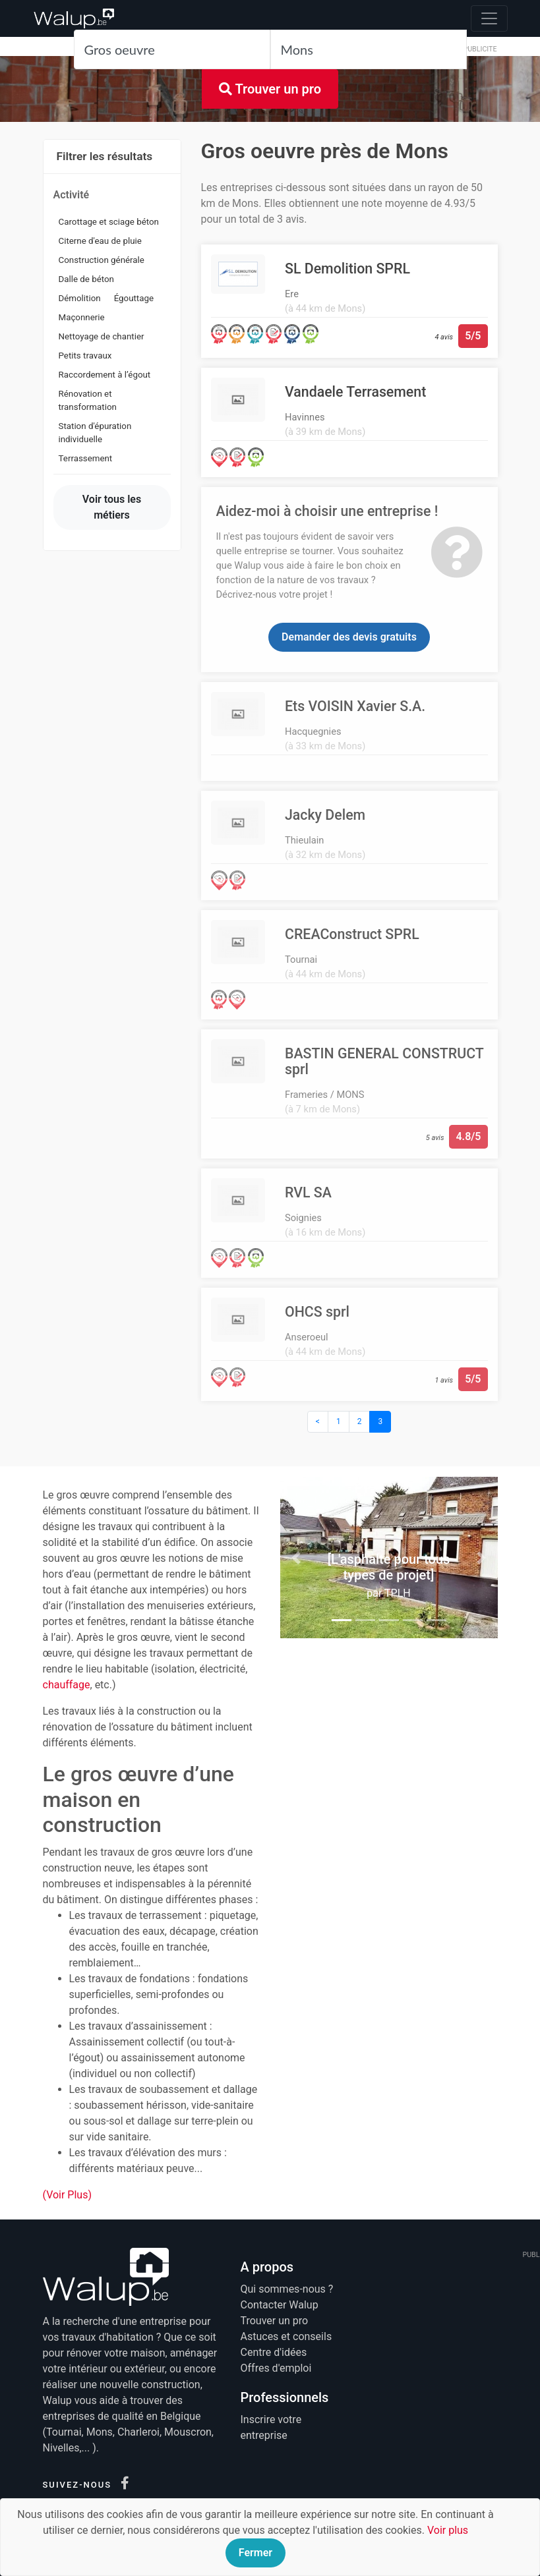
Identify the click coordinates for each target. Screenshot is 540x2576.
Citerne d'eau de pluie (100, 241)
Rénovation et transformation (88, 400)
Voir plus (447, 2530)
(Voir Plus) (67, 2195)
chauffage (66, 1684)
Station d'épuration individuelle (95, 432)
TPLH (397, 1593)
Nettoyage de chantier (101, 336)
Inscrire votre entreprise (271, 2427)
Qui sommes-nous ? (287, 2289)
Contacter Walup (279, 2305)
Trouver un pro (270, 89)
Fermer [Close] (255, 2552)
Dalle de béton (87, 279)
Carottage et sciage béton (109, 222)
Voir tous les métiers (111, 507)
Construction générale (101, 260)
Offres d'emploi (276, 2368)
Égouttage (134, 298)
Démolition (80, 298)
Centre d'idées (274, 2352)
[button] (296, 1557)
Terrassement (86, 458)
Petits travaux (85, 355)
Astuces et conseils (286, 2336)
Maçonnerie (82, 317)
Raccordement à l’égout (105, 375)
